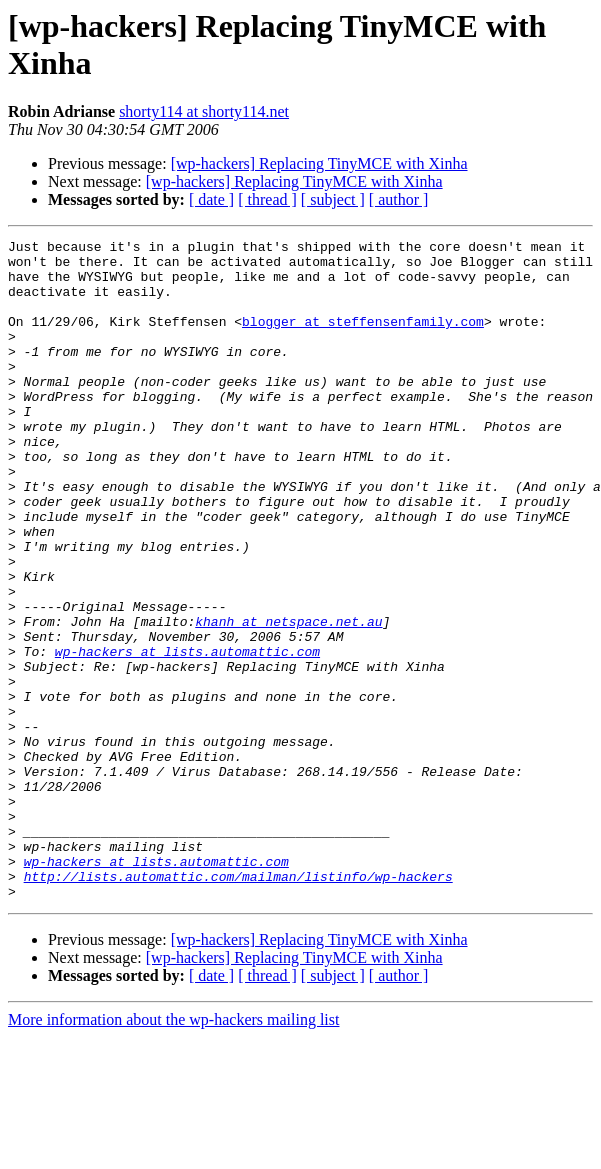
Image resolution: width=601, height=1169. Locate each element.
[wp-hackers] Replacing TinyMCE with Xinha (319, 163)
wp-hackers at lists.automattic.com (187, 735)
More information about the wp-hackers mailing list (173, 1151)
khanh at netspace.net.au (288, 699)
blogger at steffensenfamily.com (363, 339)
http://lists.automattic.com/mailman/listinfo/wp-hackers (238, 1005)
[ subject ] (333, 199)
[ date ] (211, 199)
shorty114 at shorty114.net (204, 111)
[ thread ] (267, 199)
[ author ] (399, 199)
